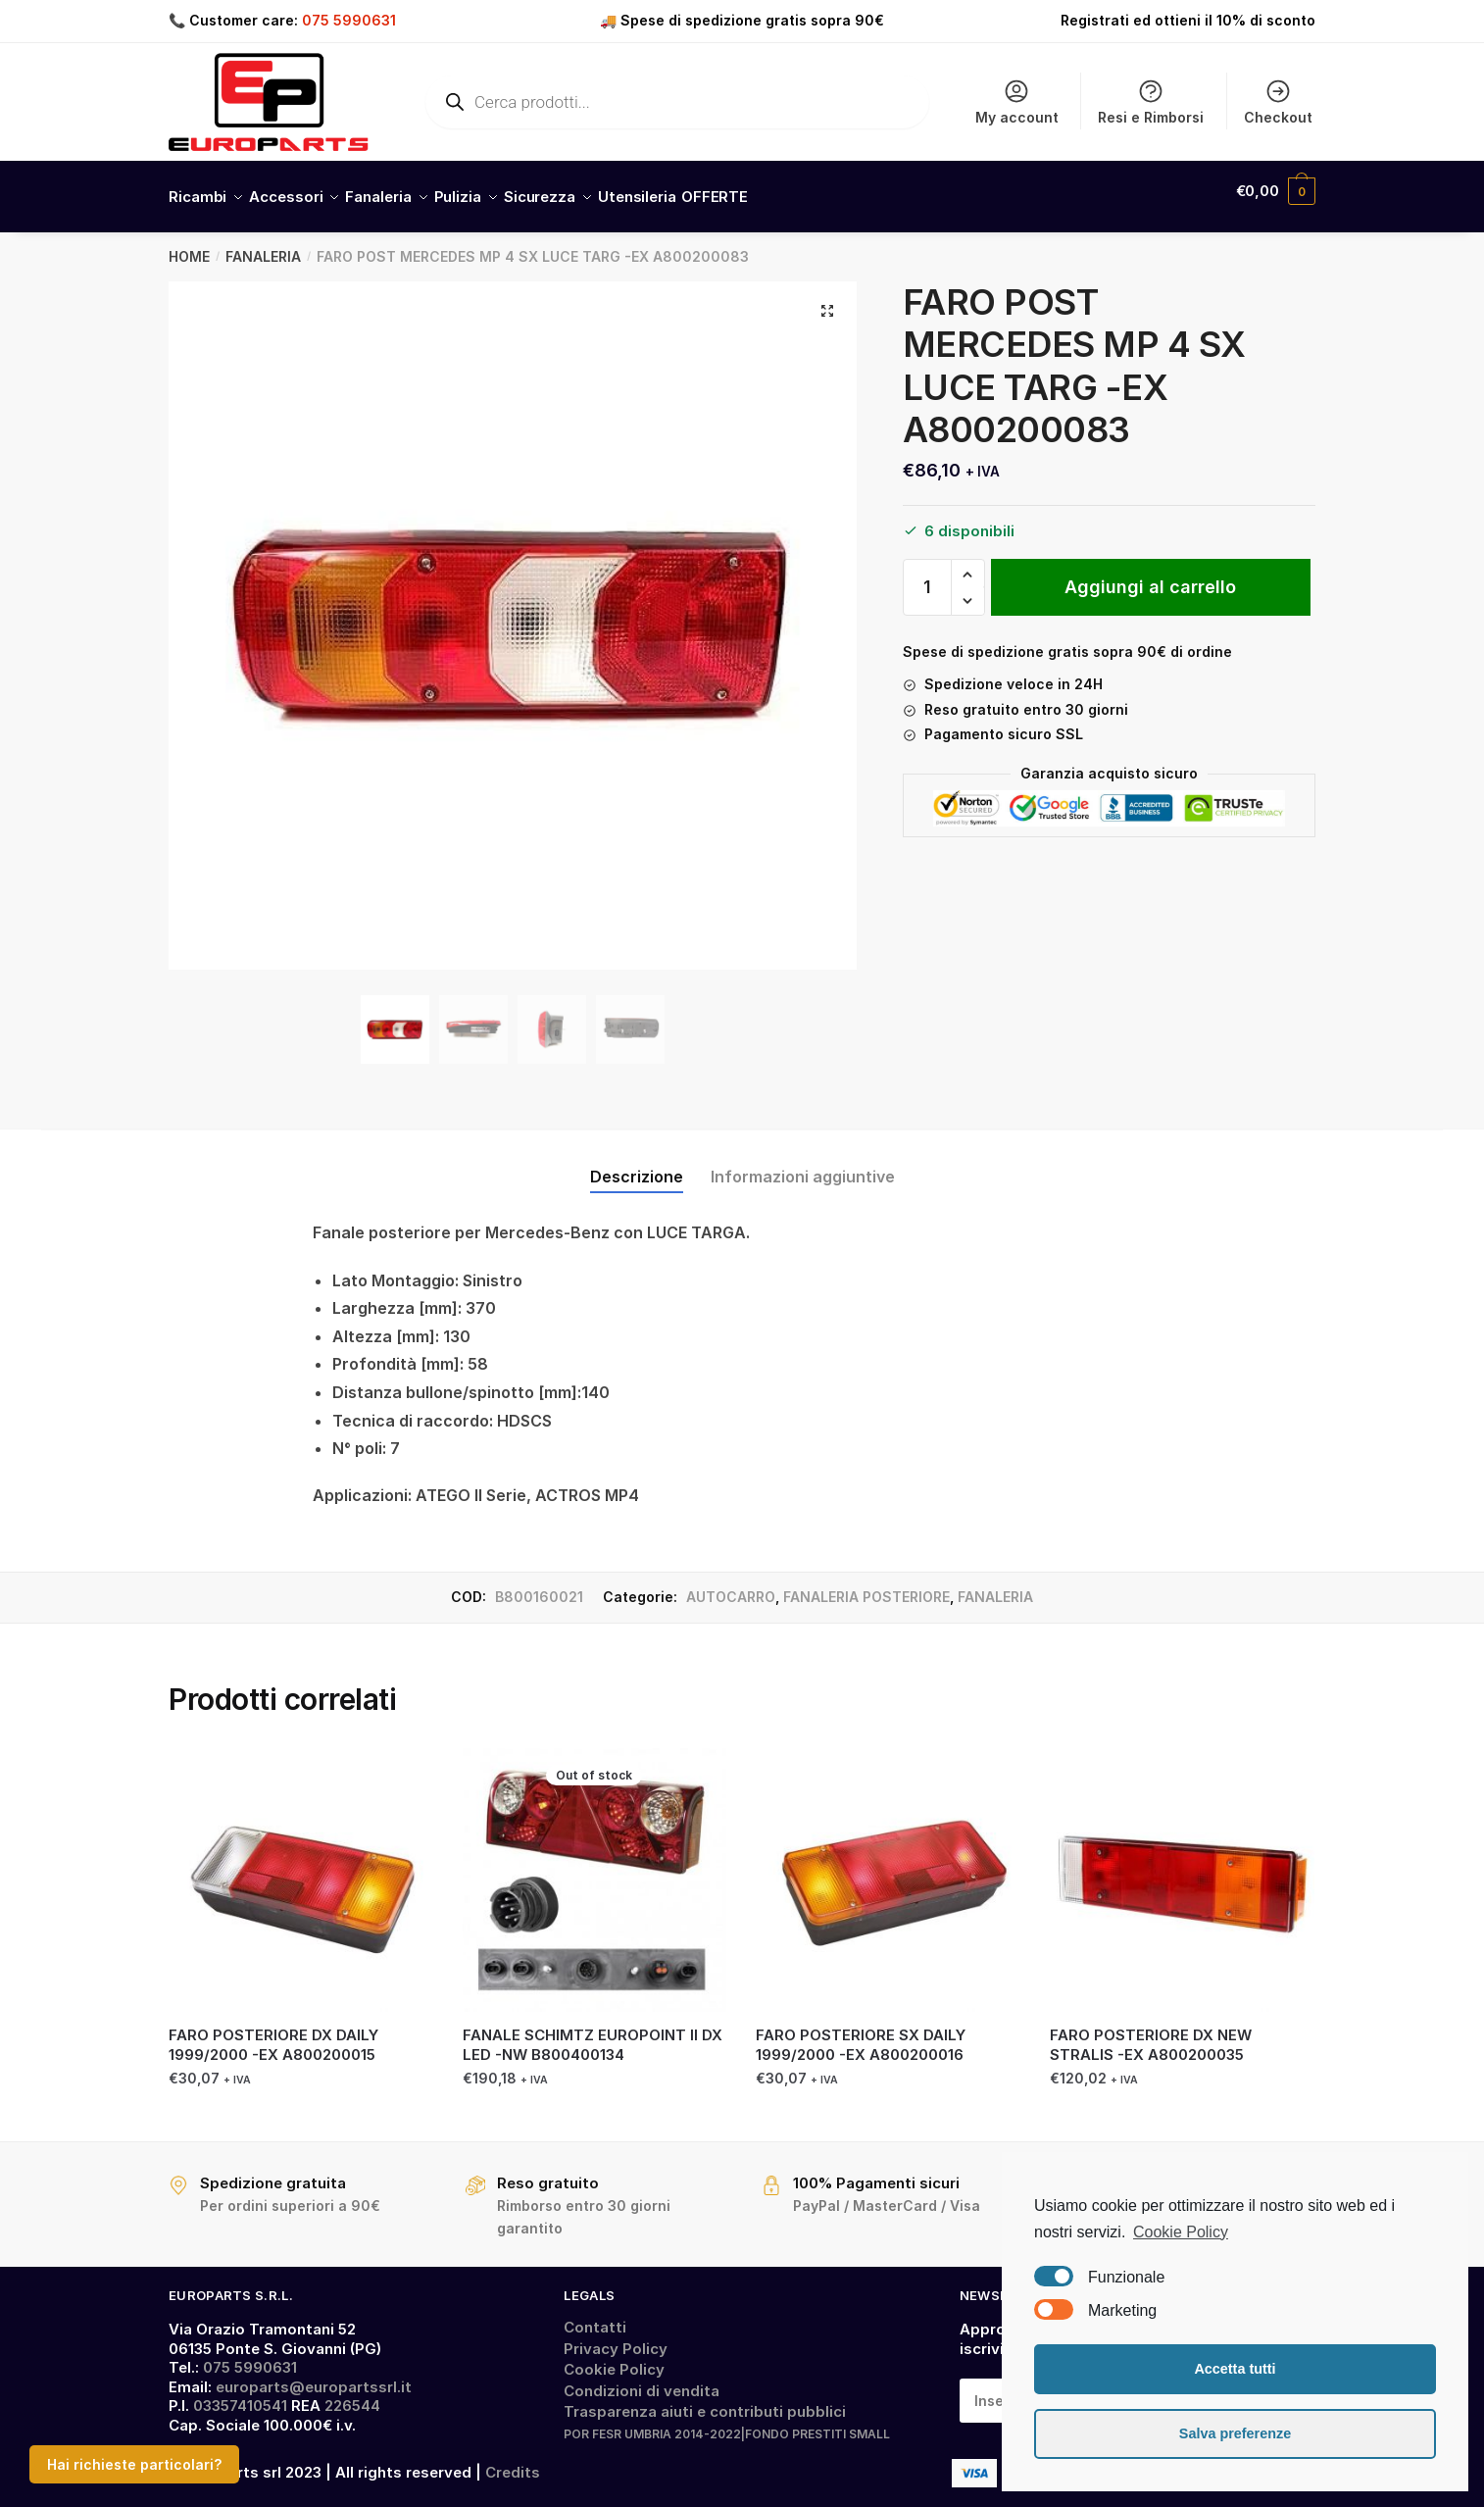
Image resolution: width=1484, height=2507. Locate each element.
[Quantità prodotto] (927, 575)
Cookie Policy (614, 2357)
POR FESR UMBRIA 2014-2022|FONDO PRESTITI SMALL (727, 2422)
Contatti (595, 2315)
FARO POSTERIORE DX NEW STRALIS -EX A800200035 (1151, 2033)
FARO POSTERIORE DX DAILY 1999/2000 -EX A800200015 (273, 2033)
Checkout (1278, 101)
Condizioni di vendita (641, 2379)
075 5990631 (349, 20)
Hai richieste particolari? (134, 2464)
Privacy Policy (616, 2337)
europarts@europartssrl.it (314, 2375)
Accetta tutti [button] (1234, 2369)
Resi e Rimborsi (1151, 101)
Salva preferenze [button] (1235, 2433)
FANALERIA (263, 244)
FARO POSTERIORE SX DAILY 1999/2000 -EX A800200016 (860, 2033)
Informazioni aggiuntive (803, 1165)
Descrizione (636, 1165)
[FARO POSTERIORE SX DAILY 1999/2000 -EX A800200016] (888, 1868)
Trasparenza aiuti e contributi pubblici (705, 2399)
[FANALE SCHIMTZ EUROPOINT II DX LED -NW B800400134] (595, 1868)
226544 (352, 2393)
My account (1017, 101)
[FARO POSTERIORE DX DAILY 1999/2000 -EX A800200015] (301, 1868)
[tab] (636, 1149)
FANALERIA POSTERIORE (866, 1585)
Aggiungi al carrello (1150, 575)
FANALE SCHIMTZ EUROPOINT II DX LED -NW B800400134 (592, 2033)
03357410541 (240, 2393)
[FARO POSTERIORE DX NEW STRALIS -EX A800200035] (1182, 1868)
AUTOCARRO (730, 1585)
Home (189, 244)
